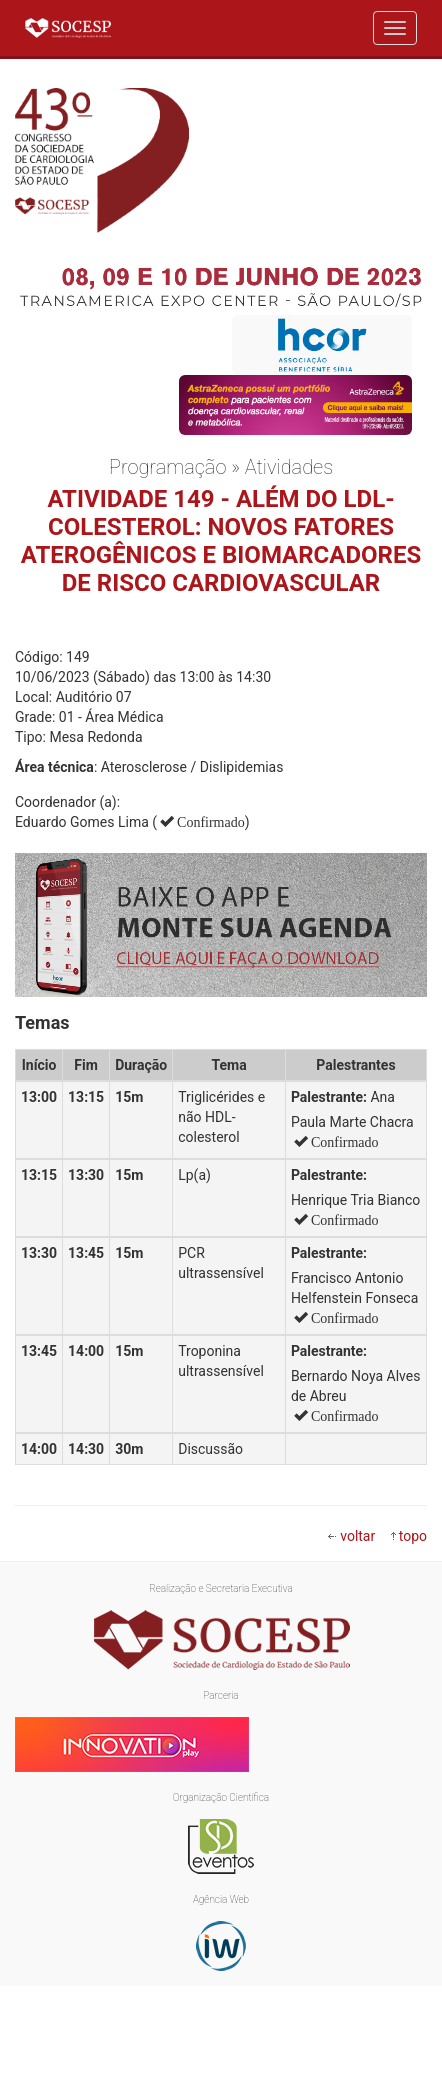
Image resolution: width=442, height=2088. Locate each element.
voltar (357, 1536)
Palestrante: (329, 1097)
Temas (42, 1022)
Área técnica (54, 767)
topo (413, 1536)
